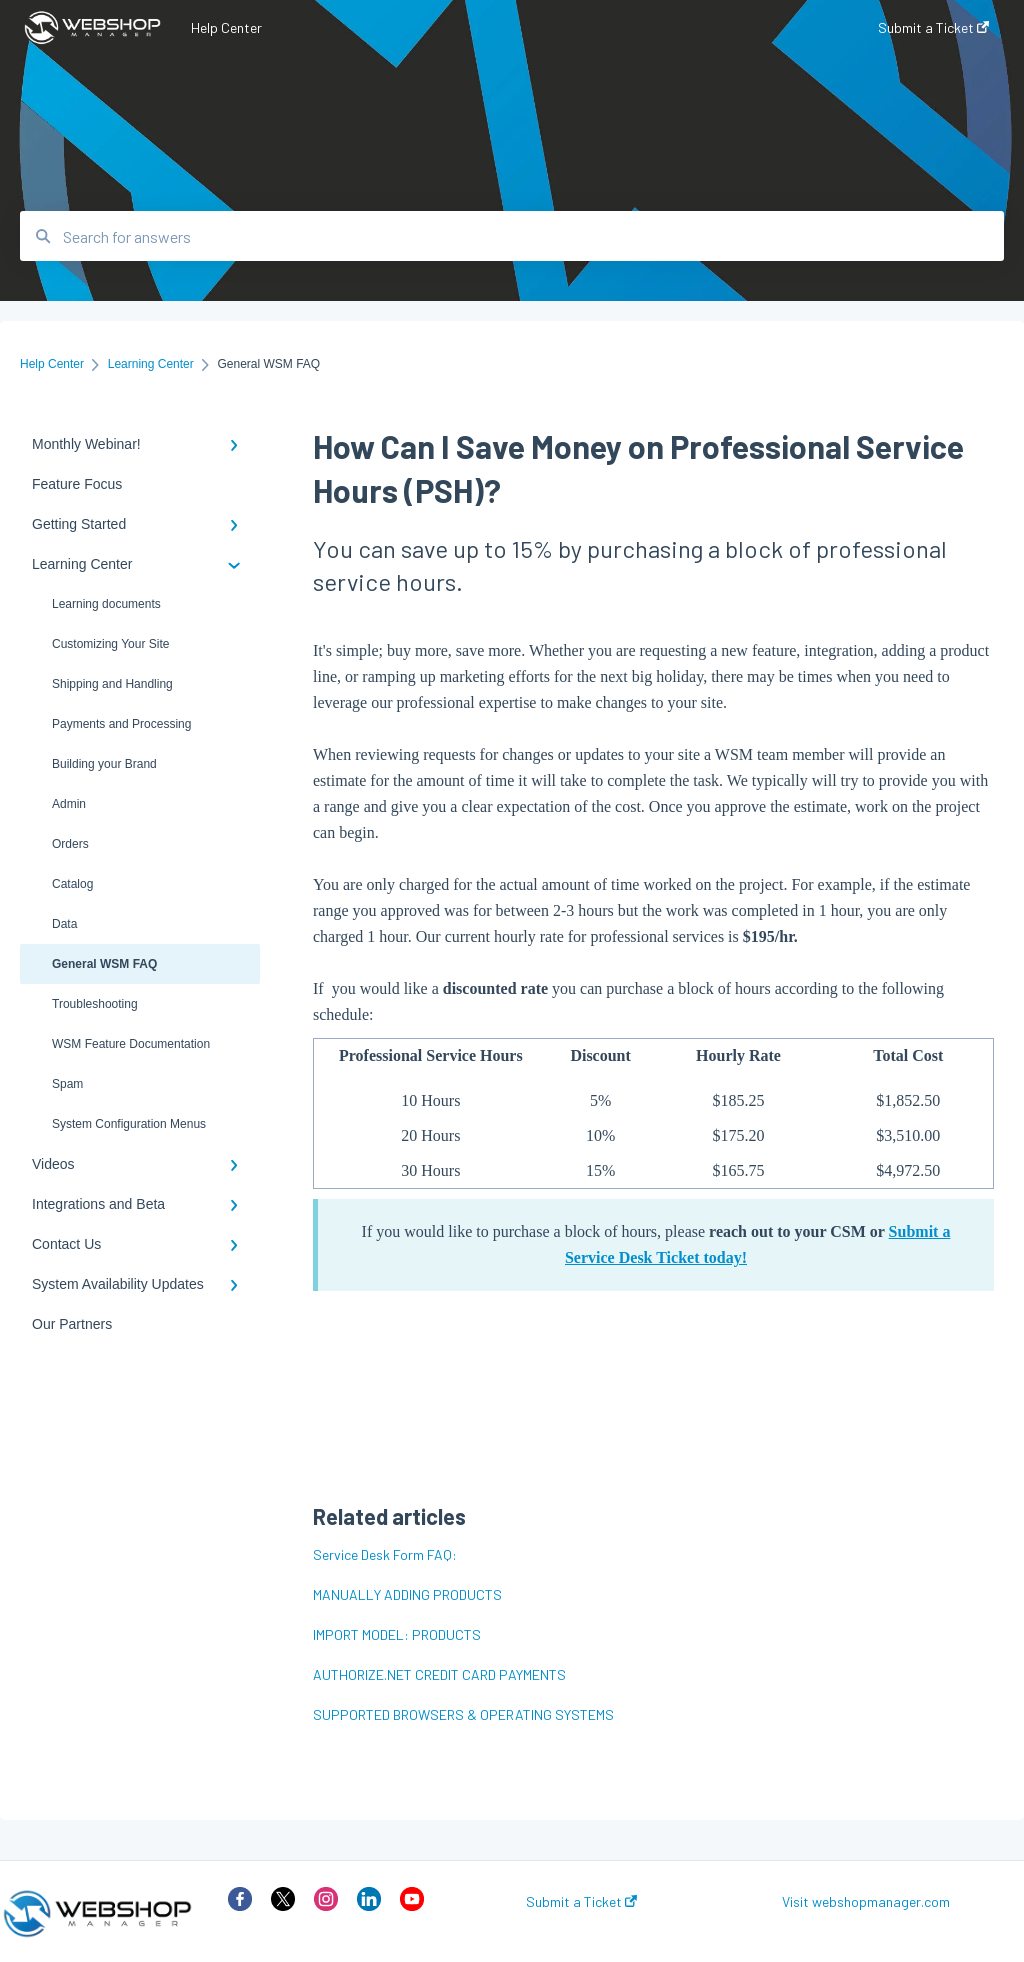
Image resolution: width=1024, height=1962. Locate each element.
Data (64, 924)
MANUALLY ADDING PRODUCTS (407, 1594)
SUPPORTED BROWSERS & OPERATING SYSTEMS (463, 1714)
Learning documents (106, 604)
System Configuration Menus (129, 1124)
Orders (70, 844)
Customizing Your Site (110, 644)
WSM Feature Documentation (131, 1044)
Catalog (72, 884)
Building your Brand (104, 764)
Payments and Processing (121, 724)
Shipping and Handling (112, 684)
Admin (69, 804)
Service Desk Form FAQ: (385, 1554)
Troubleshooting (95, 1004)
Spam (67, 1084)
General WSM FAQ (104, 964)
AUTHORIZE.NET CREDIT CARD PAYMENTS (439, 1674)
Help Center (226, 27)
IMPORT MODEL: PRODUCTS (397, 1634)
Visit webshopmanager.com (866, 1902)
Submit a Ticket (581, 1902)
